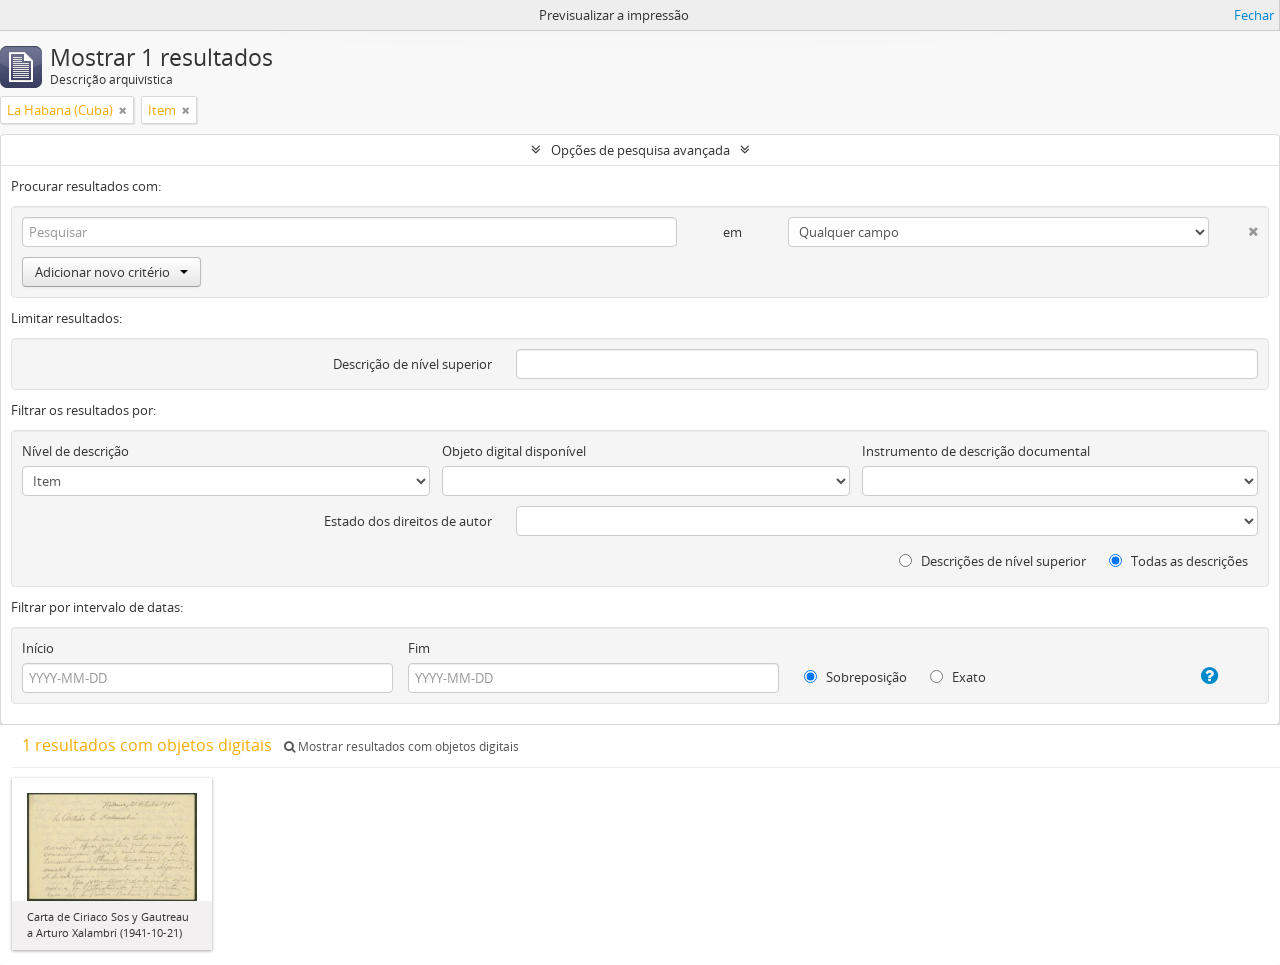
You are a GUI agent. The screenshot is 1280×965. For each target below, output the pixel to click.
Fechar (1254, 15)
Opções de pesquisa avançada (640, 150)
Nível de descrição (75, 451)
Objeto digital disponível (514, 451)
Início (38, 648)
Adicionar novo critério (111, 272)
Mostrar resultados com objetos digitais (401, 746)
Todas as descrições (1178, 561)
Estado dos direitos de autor (408, 521)
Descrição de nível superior (412, 364)
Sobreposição (855, 677)
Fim (419, 648)
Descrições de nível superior (992, 561)
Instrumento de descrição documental (976, 451)
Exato (958, 677)
